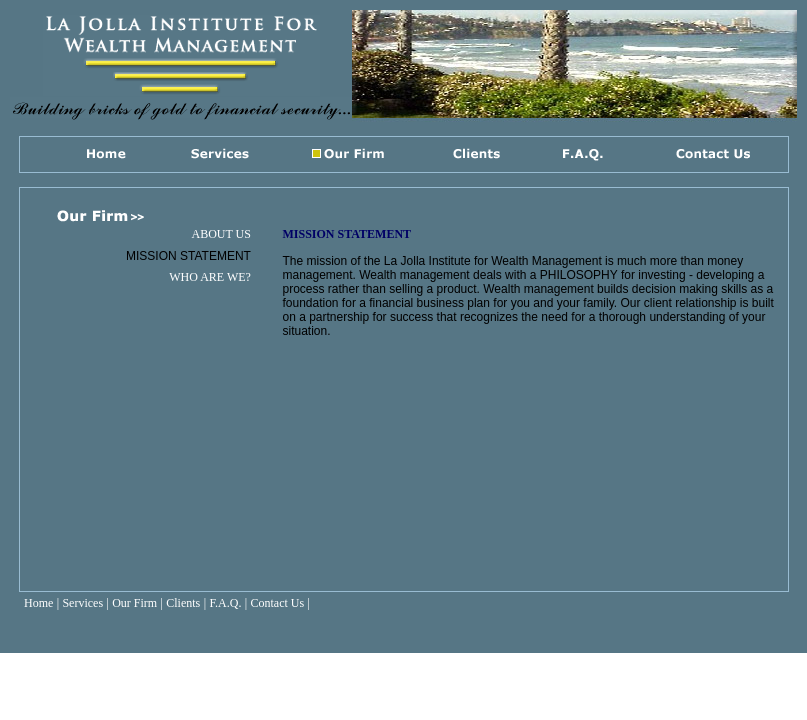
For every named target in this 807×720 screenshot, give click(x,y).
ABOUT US (220, 234)
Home (38, 603)
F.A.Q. (225, 603)
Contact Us (278, 603)
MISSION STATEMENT (188, 256)
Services (82, 603)
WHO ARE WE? (210, 277)
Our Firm (134, 603)
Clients (183, 603)
